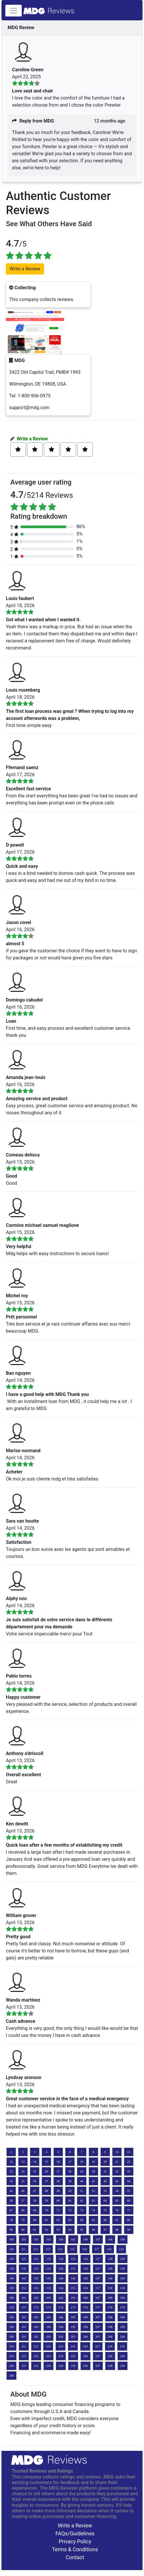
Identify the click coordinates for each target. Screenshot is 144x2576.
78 (11, 2220)
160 (11, 2297)
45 (11, 2190)
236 (85, 2365)
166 (85, 2297)
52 (93, 2190)
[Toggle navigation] (13, 10)
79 (23, 2220)
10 (116, 2152)
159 (122, 2288)
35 (23, 2181)
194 (60, 2327)
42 (105, 2181)
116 (84, 2249)
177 (98, 2307)
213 (48, 2346)
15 (46, 2161)
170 (11, 2307)
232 (36, 2365)
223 (48, 2356)
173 (48, 2307)
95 (81, 2229)
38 (58, 2181)
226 (85, 2356)
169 (122, 2297)
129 (122, 2259)
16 (58, 2161)
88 (128, 2220)
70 (46, 2210)
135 (73, 2268)
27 (58, 2171)
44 (128, 2181)
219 (122, 2346)
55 (128, 2190)
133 (48, 2268)
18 (81, 2161)
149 (122, 2278)
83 (70, 2220)
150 (11, 2288)
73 (81, 2210)
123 (48, 2259)
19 (93, 2161)
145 (73, 2278)
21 (116, 2161)
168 (110, 2297)
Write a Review (32, 439)
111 (23, 2249)
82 (58, 2220)
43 (116, 2181)
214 (60, 2346)
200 (11, 2336)
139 (122, 2268)
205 (73, 2336)
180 (11, 2317)
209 (122, 2336)
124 (60, 2259)
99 (128, 2229)
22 (128, 2161)
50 (70, 2190)
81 (46, 2220)
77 (128, 2210)
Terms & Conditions (75, 2549)
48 (46, 2190)
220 (11, 2356)
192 (36, 2327)
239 (122, 2365)
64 (105, 2200)
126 (85, 2259)
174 (60, 2307)
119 (121, 2249)
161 (23, 2297)
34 (11, 2181)
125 (73, 2259)
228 (110, 2356)
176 (85, 2307)
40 (81, 2181)
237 (98, 2365)
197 (98, 2327)
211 (23, 2346)
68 (23, 2210)
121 (23, 2259)
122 (36, 2259)
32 (116, 2171)
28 (70, 2171)
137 (98, 2268)
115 (72, 2249)
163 (48, 2297)
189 (122, 2317)
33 (128, 2171)
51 (81, 2190)
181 (23, 2317)
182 (36, 2317)
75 (105, 2210)
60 (58, 2200)
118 (109, 2249)
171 (23, 2307)
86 (105, 2220)
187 (98, 2317)
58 (34, 2200)
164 (60, 2297)
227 (98, 2356)
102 (36, 2239)
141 (23, 2278)
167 (98, 2297)
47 (34, 2190)
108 (110, 2239)
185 (73, 2317)
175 (73, 2307)
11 (128, 2152)
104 (60, 2239)
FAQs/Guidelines (75, 2533)
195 (73, 2327)
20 (105, 2161)
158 (110, 2288)
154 (60, 2288)
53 (105, 2190)
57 (23, 2200)
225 (73, 2356)
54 (116, 2190)
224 (60, 2356)
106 (85, 2239)
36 (34, 2181)
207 (98, 2336)
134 (60, 2268)
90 (23, 2229)
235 (73, 2365)
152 (36, 2288)
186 (85, 2317)
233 (48, 2365)
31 (105, 2171)
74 (93, 2210)
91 (34, 2229)
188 (110, 2317)
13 (23, 2161)
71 (58, 2210)
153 (48, 2288)
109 (122, 2239)
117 (97, 2249)
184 (60, 2317)
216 (85, 2346)
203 (48, 2336)
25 (34, 2171)
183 (48, 2317)
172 (36, 2307)
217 (97, 2346)
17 (70, 2161)
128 (110, 2259)
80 (34, 2220)
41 (93, 2181)
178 (110, 2307)
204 (60, 2336)
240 (11, 2375)
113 (48, 2249)
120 (11, 2259)
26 (46, 2171)
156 (85, 2288)
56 (11, 2200)
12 (11, 2161)
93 (58, 2229)
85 (93, 2220)
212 (36, 2346)
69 (34, 2210)
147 (98, 2278)
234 (60, 2365)
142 (36, 2278)
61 (70, 2200)
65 (116, 2200)
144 (60, 2278)
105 (73, 2239)
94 (70, 2229)
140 (11, 2278)
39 (70, 2181)
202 (36, 2336)
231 (23, 2365)
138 (110, 2268)
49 (58, 2190)
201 (23, 2336)
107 (98, 2239)
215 (73, 2346)
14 (34, 2161)
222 (36, 2356)
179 (122, 2307)
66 (128, 2200)
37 (46, 2181)
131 (23, 2268)
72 (70, 2210)
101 (23, 2239)
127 (98, 2259)
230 (11, 2365)
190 (11, 2327)
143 (48, 2278)
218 (110, 2346)
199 (122, 2327)
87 (116, 2220)
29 (81, 2171)
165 (73, 2297)
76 (116, 2210)
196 (85, 2327)
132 (36, 2268)
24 (23, 2171)
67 (11, 2210)
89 (11, 2229)
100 (11, 2239)
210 (11, 2346)
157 (98, 2288)
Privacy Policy (75, 2541)
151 (23, 2288)
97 (105, 2229)
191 (23, 2327)
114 (60, 2249)
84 (81, 2220)
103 (48, 2239)
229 (122, 2356)
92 (46, 2229)
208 (110, 2336)
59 (46, 2200)
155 (73, 2288)
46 (23, 2190)
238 (110, 2365)
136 (85, 2268)
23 (11, 2171)
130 (11, 2268)
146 (85, 2278)
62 (81, 2200)
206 (85, 2336)
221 (23, 2356)
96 (93, 2229)
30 (93, 2171)
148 (110, 2278)
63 (93, 2200)
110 (11, 2249)
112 (36, 2249)
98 (116, 2229)
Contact (75, 2557)
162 (36, 2297)
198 (110, 2327)
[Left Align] (18, 449)
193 (48, 2327)
